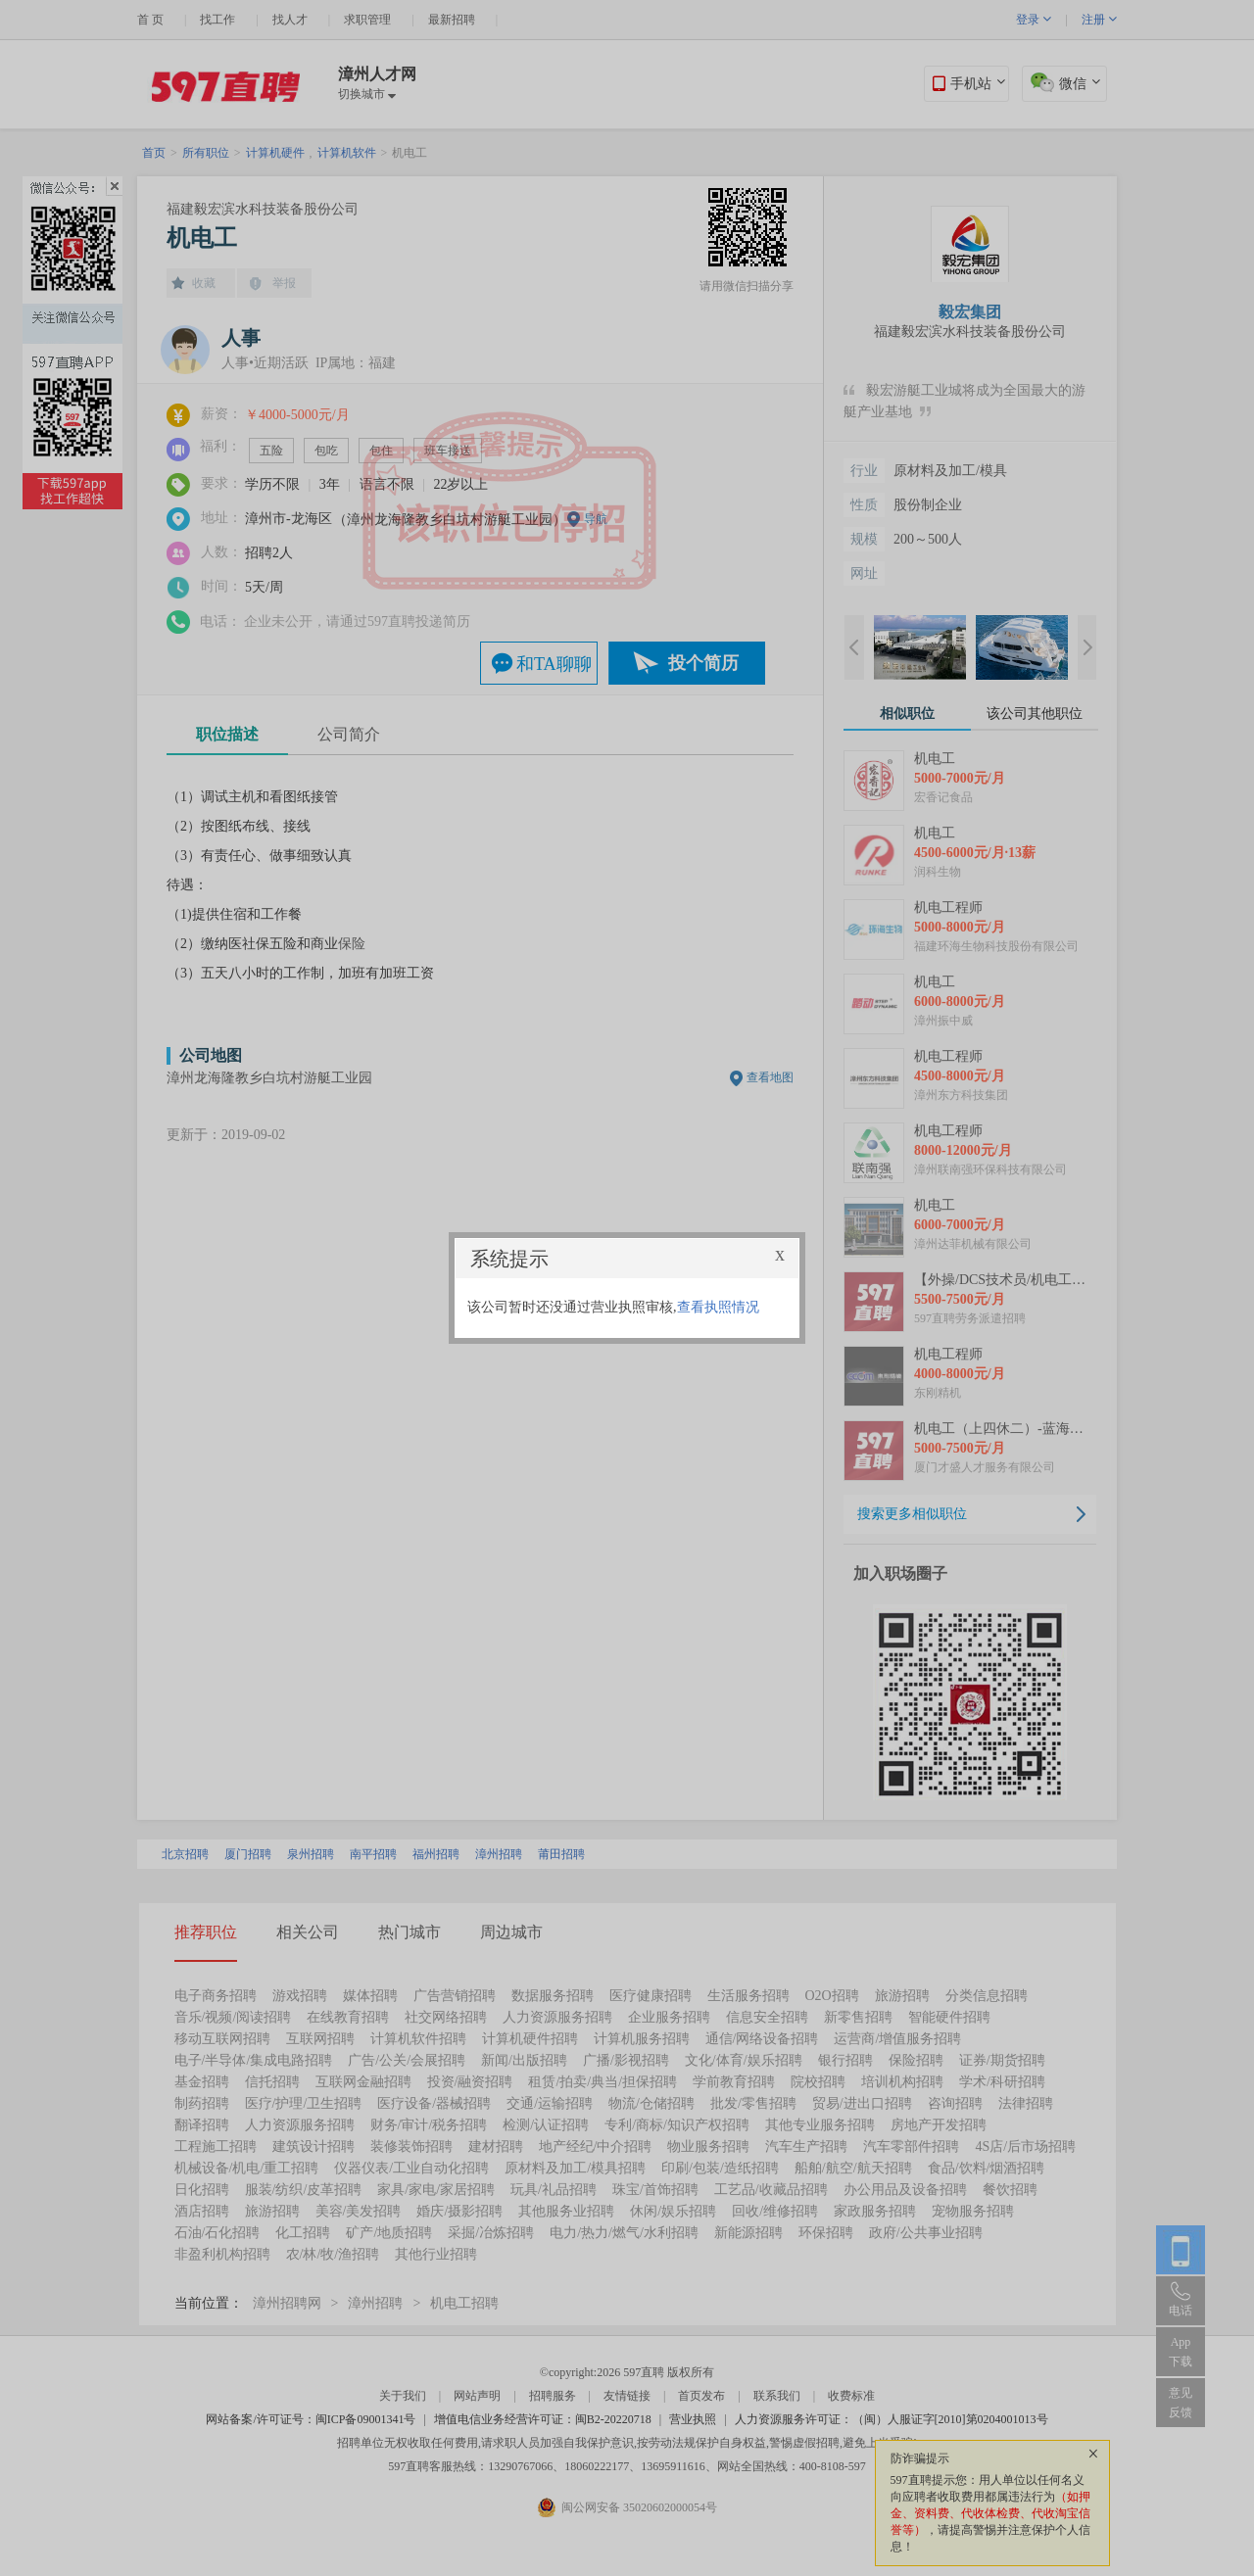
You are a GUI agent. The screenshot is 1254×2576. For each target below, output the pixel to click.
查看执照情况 (718, 1307)
